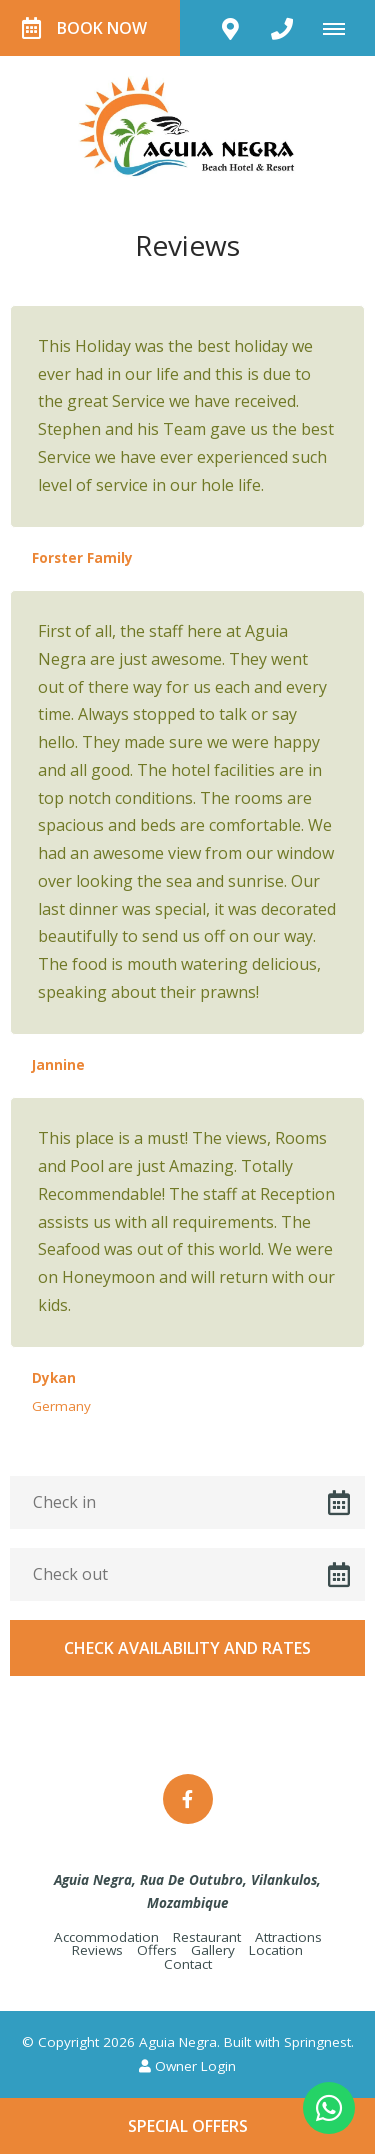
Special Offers (188, 2126)
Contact (188, 1964)
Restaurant (207, 1937)
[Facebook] (188, 1799)
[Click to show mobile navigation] (341, 28)
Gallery (213, 1950)
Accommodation (106, 1937)
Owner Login (187, 2066)
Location (276, 1950)
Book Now (84, 28)
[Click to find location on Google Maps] (230, 28)
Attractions (288, 1937)
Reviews (97, 1950)
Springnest (317, 2042)
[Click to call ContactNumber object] (282, 28)
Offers (157, 1950)
